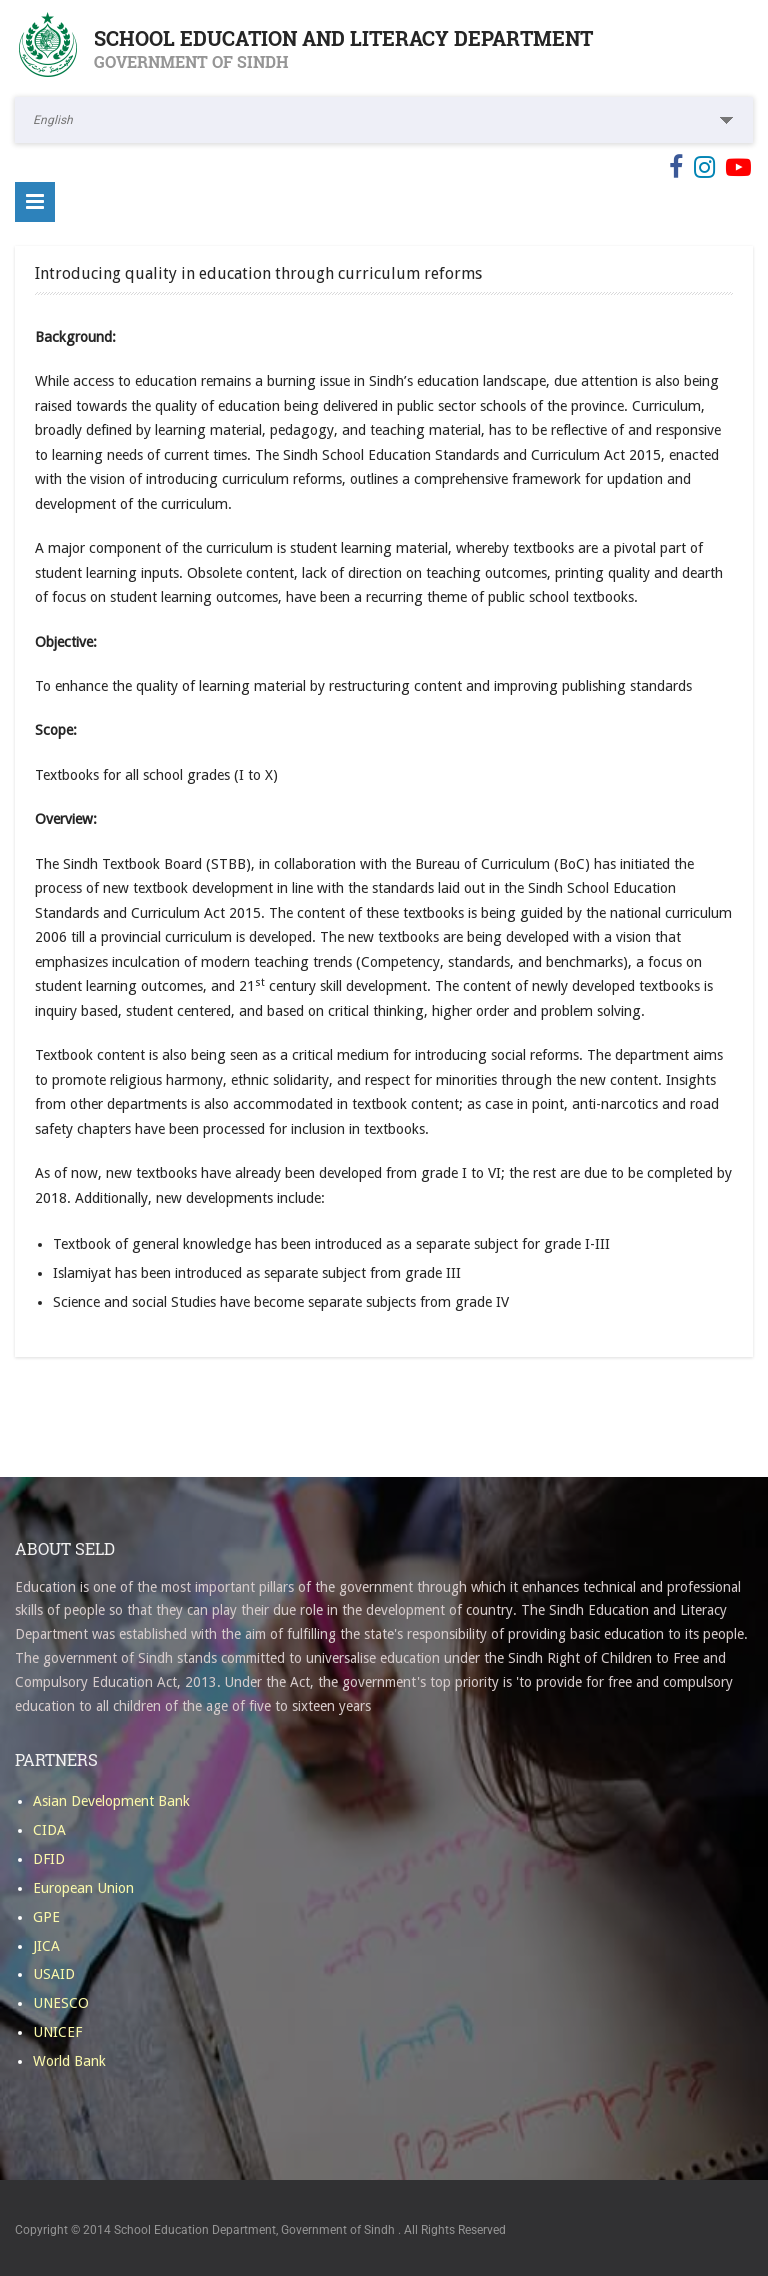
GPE (46, 1917)
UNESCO (61, 2003)
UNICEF (57, 2032)
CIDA (49, 1830)
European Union (83, 1888)
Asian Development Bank (111, 1801)
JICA (46, 1946)
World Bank (69, 2061)
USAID (54, 1974)
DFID (49, 1859)
